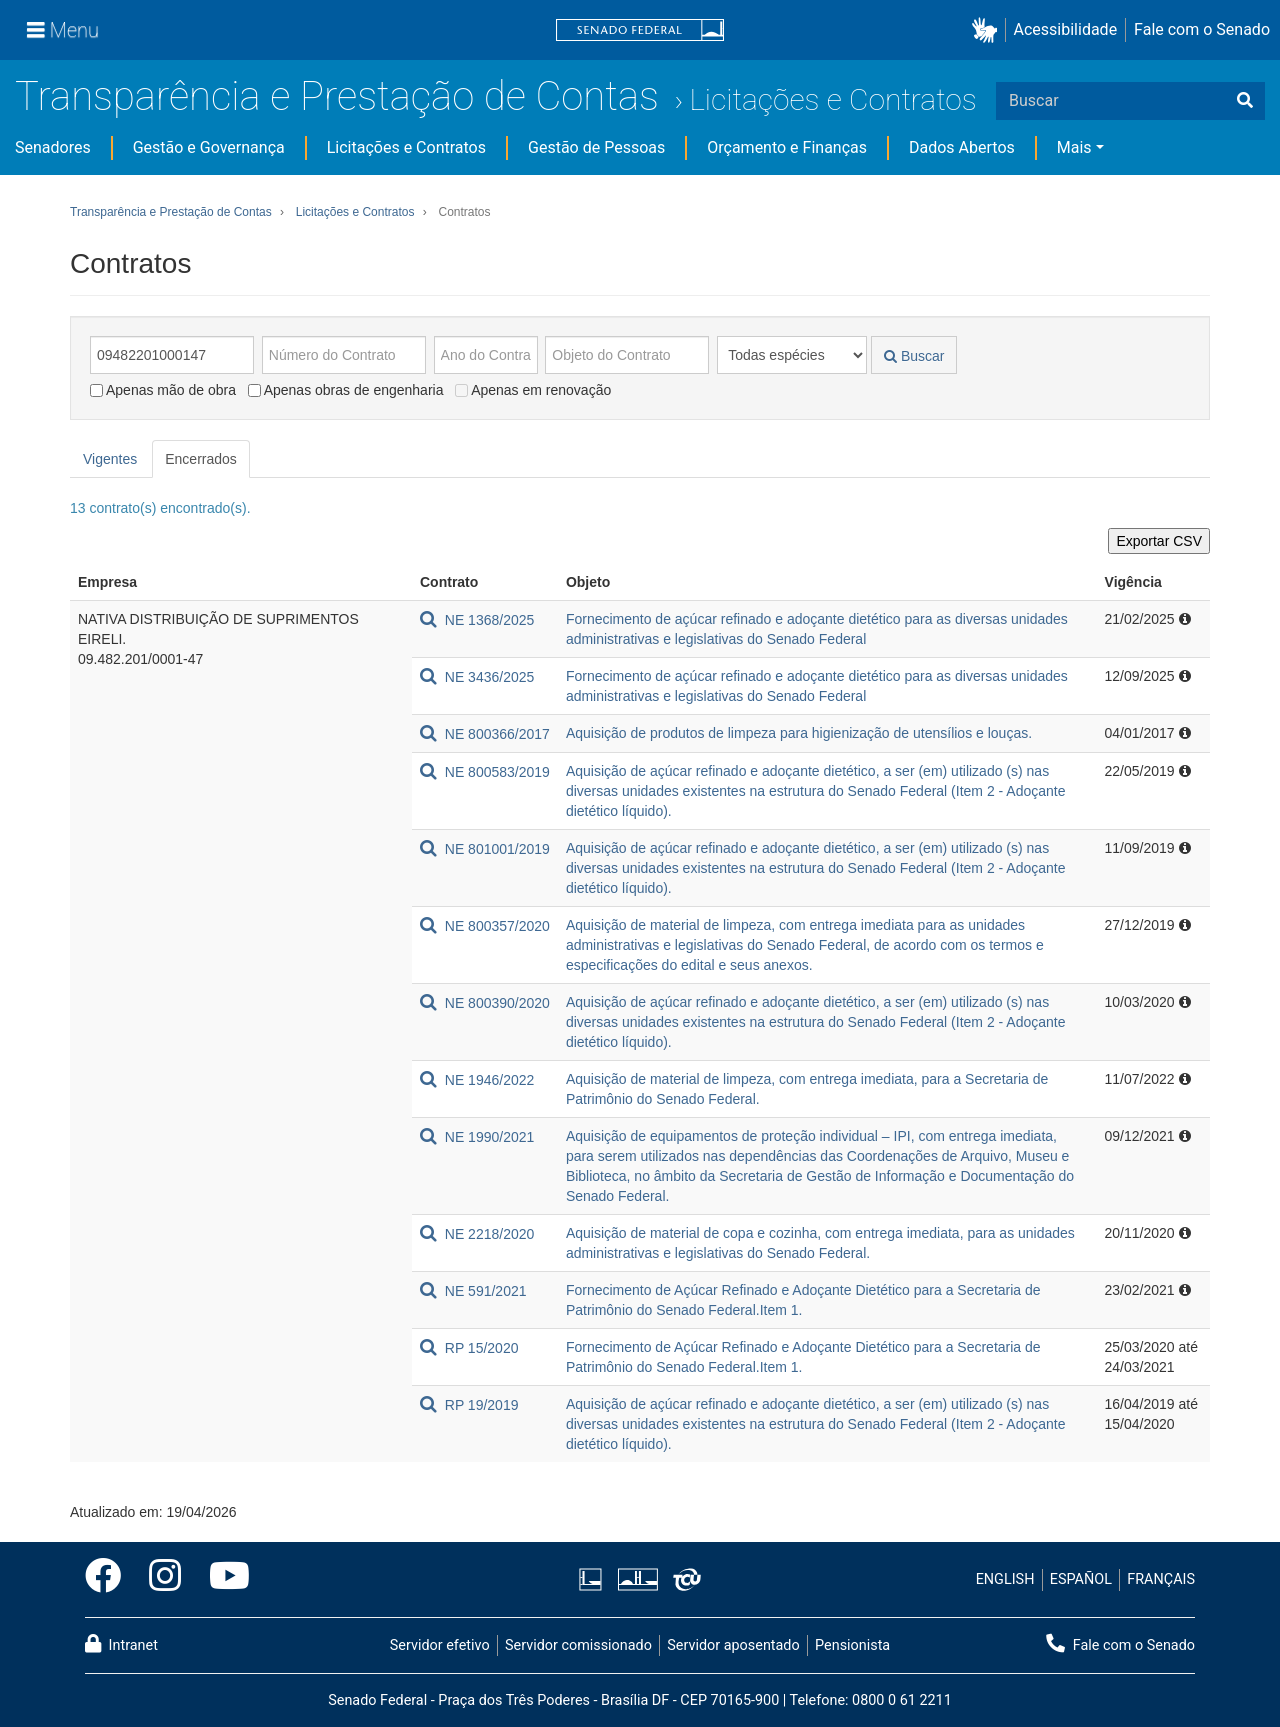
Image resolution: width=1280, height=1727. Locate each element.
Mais (1074, 147)
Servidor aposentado (733, 1645)
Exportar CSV (1159, 541)
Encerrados (201, 459)
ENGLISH (1005, 1579)
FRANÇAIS (1161, 1579)
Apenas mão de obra (163, 390)
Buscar (914, 356)
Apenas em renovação (533, 390)
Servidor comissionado (578, 1645)
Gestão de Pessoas (596, 147)
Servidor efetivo (440, 1645)
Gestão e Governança (209, 147)
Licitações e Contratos (832, 99)
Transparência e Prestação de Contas (337, 96)
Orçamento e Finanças (787, 147)
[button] (988, 30)
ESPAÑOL (1081, 1579)
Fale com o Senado (1202, 29)
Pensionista (852, 1645)
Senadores (53, 147)
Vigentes (110, 459)
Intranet (121, 1644)
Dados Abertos (962, 147)
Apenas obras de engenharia (346, 390)
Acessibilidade (1066, 29)
